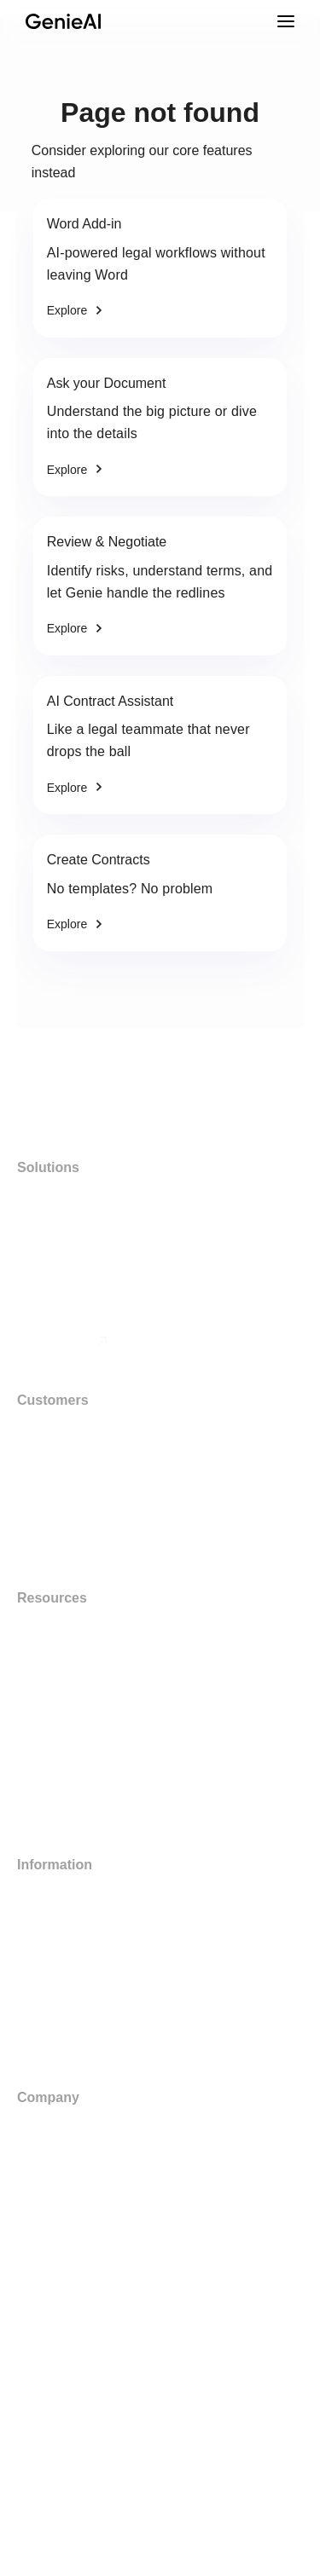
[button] (160, 2484)
